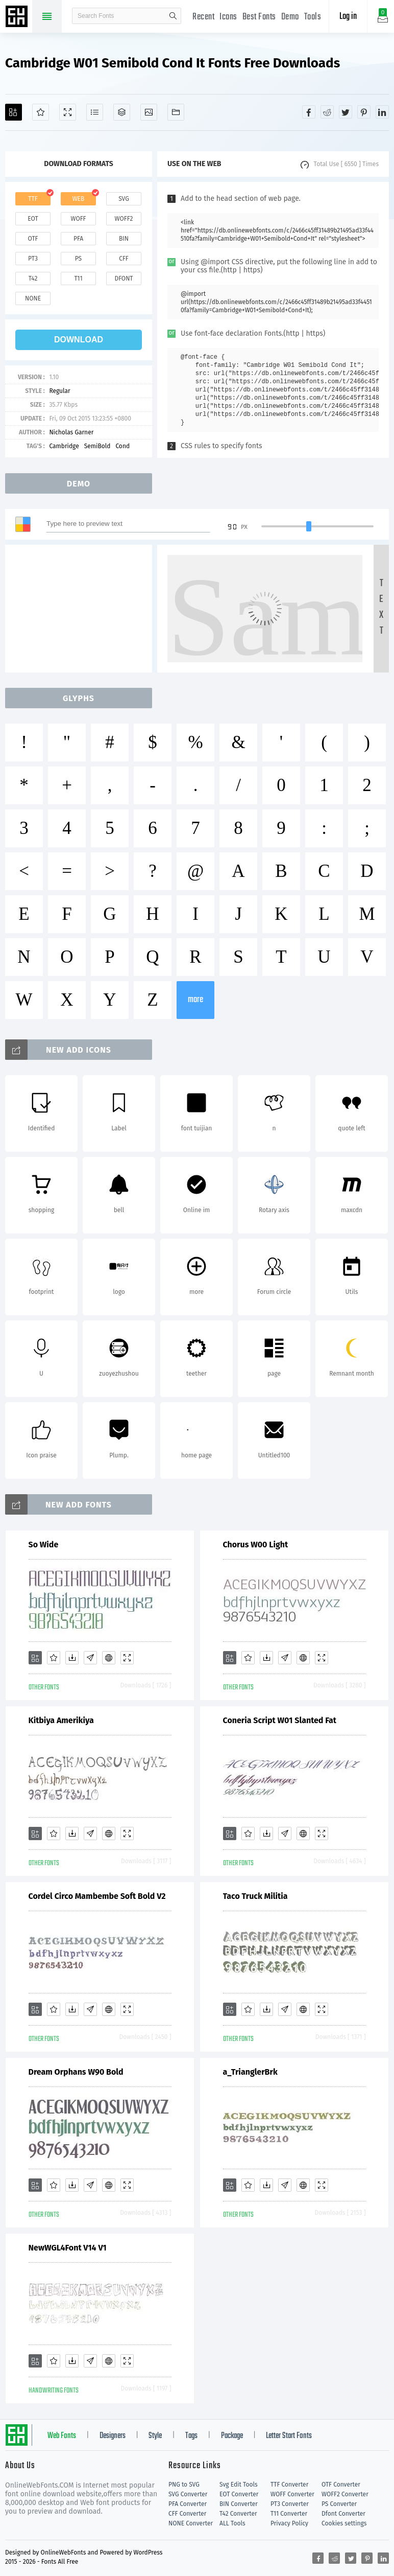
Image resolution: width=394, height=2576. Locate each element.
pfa (78, 238)
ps (78, 258)
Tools (313, 17)
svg (123, 198)
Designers (113, 2436)
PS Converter (339, 2504)
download (78, 339)
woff (78, 218)
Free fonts (18, 17)
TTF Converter (289, 2484)
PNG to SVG (184, 2484)
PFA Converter (187, 2504)
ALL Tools (232, 2523)
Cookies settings (344, 2523)
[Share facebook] (308, 112)
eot (33, 218)
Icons (228, 17)
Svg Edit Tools (238, 2484)
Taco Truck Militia (255, 1896)
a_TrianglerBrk (250, 2072)
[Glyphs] (94, 112)
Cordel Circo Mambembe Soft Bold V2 (97, 1896)
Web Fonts (61, 2436)
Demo (290, 17)
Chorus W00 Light (255, 1544)
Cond (122, 446)
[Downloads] (72, 1657)
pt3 (33, 258)
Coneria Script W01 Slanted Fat (280, 1720)
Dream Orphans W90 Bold (76, 2072)
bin (124, 238)
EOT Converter (238, 2494)
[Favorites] (40, 112)
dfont (123, 278)
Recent (203, 17)
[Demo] (67, 112)
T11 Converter (288, 2513)
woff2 (124, 218)
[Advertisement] (78, 608)
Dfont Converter (343, 2513)
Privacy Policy (289, 2523)
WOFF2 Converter (345, 2494)
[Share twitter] (345, 112)
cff (124, 258)
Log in (348, 16)
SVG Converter (187, 2494)
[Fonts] (175, 112)
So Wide (44, 1544)
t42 (33, 278)
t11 (78, 278)
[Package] (121, 112)
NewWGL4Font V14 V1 (68, 2248)
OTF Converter (341, 2484)
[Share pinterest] (364, 112)
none (33, 298)
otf (33, 238)
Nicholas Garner (71, 432)
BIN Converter (238, 2504)
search (173, 16)
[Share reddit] (327, 112)
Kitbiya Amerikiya (61, 1720)
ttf (32, 198)
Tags (191, 2436)
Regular (59, 390)
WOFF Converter (292, 2494)
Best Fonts (259, 17)
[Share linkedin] (382, 112)
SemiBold (97, 446)
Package (232, 2436)
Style (155, 2436)
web (78, 198)
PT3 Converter (289, 2504)
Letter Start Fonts (289, 2436)
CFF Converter (187, 2513)
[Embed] (108, 1657)
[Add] (13, 112)
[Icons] (148, 112)
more (195, 999)
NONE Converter (190, 2523)
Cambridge (64, 446)
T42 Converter (238, 2513)
